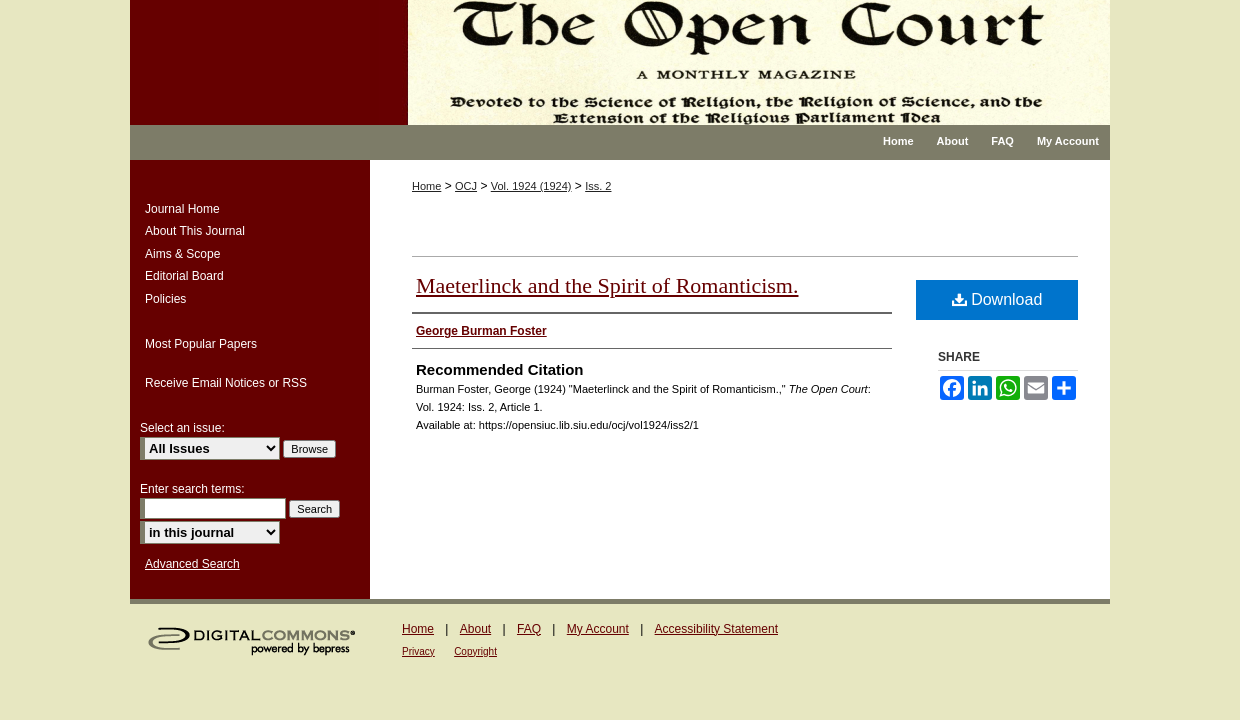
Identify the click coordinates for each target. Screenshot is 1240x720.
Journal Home (182, 209)
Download (997, 299)
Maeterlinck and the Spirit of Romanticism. (607, 285)
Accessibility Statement (716, 629)
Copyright (475, 651)
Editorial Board (184, 276)
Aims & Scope (182, 254)
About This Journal (195, 231)
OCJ (466, 186)
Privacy (418, 651)
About (475, 629)
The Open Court (744, 62)
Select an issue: (182, 428)
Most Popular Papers (201, 344)
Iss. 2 (598, 186)
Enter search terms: (192, 489)
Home (426, 186)
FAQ (529, 629)
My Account (598, 629)
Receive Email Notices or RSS (226, 383)
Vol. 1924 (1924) (531, 186)
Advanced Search (192, 564)
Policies (165, 299)
